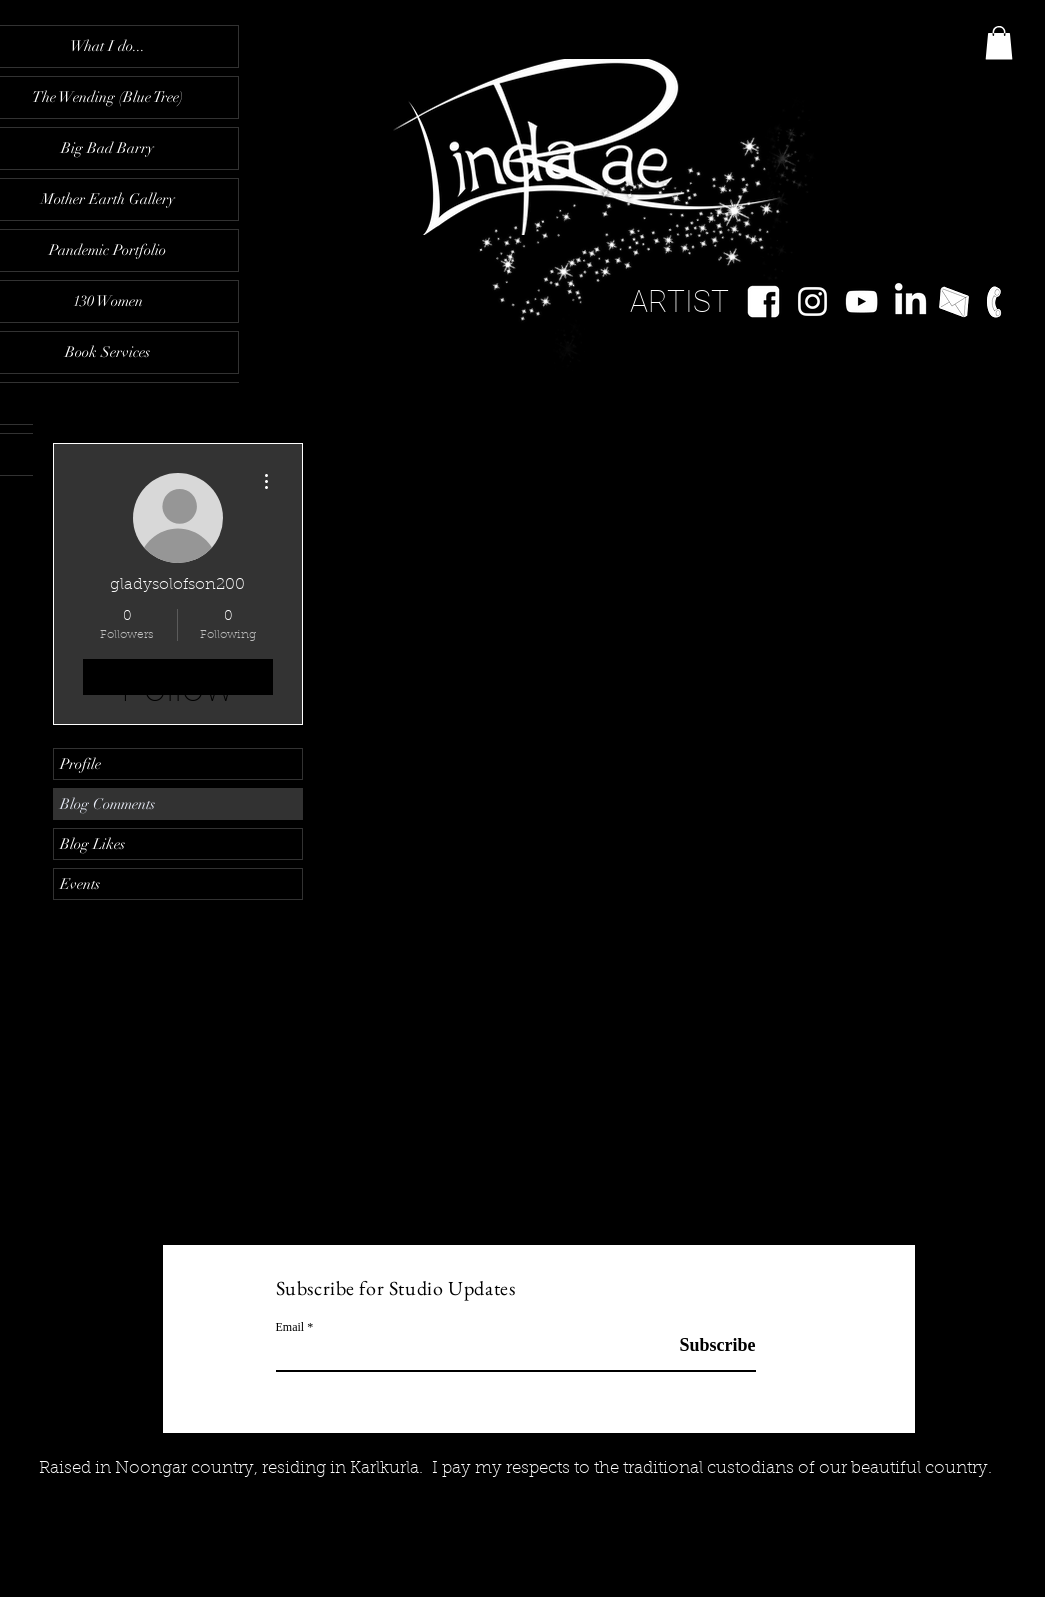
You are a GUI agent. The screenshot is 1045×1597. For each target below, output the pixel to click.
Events (80, 884)
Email (290, 1327)
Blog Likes (92, 844)
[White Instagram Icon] (812, 301)
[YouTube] (861, 301)
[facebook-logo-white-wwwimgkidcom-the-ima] (763, 301)
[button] (999, 42)
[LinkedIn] (910, 301)
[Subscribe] (705, 1345)
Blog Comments (107, 804)
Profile (80, 764)
